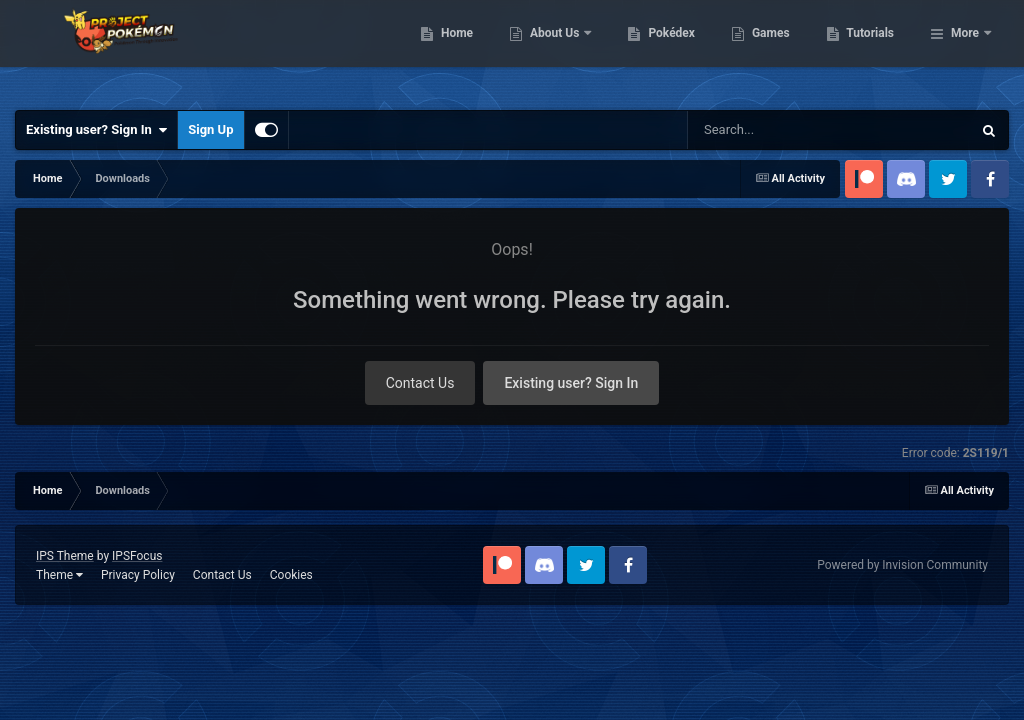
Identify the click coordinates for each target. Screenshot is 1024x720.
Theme (59, 575)
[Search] (797, 130)
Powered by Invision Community (902, 565)
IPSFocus (137, 556)
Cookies (291, 575)
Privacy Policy (138, 575)
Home (559, 50)
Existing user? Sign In (96, 130)
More (965, 50)
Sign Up (210, 129)
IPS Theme (65, 556)
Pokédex (775, 50)
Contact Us (420, 383)
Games (873, 50)
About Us (658, 50)
